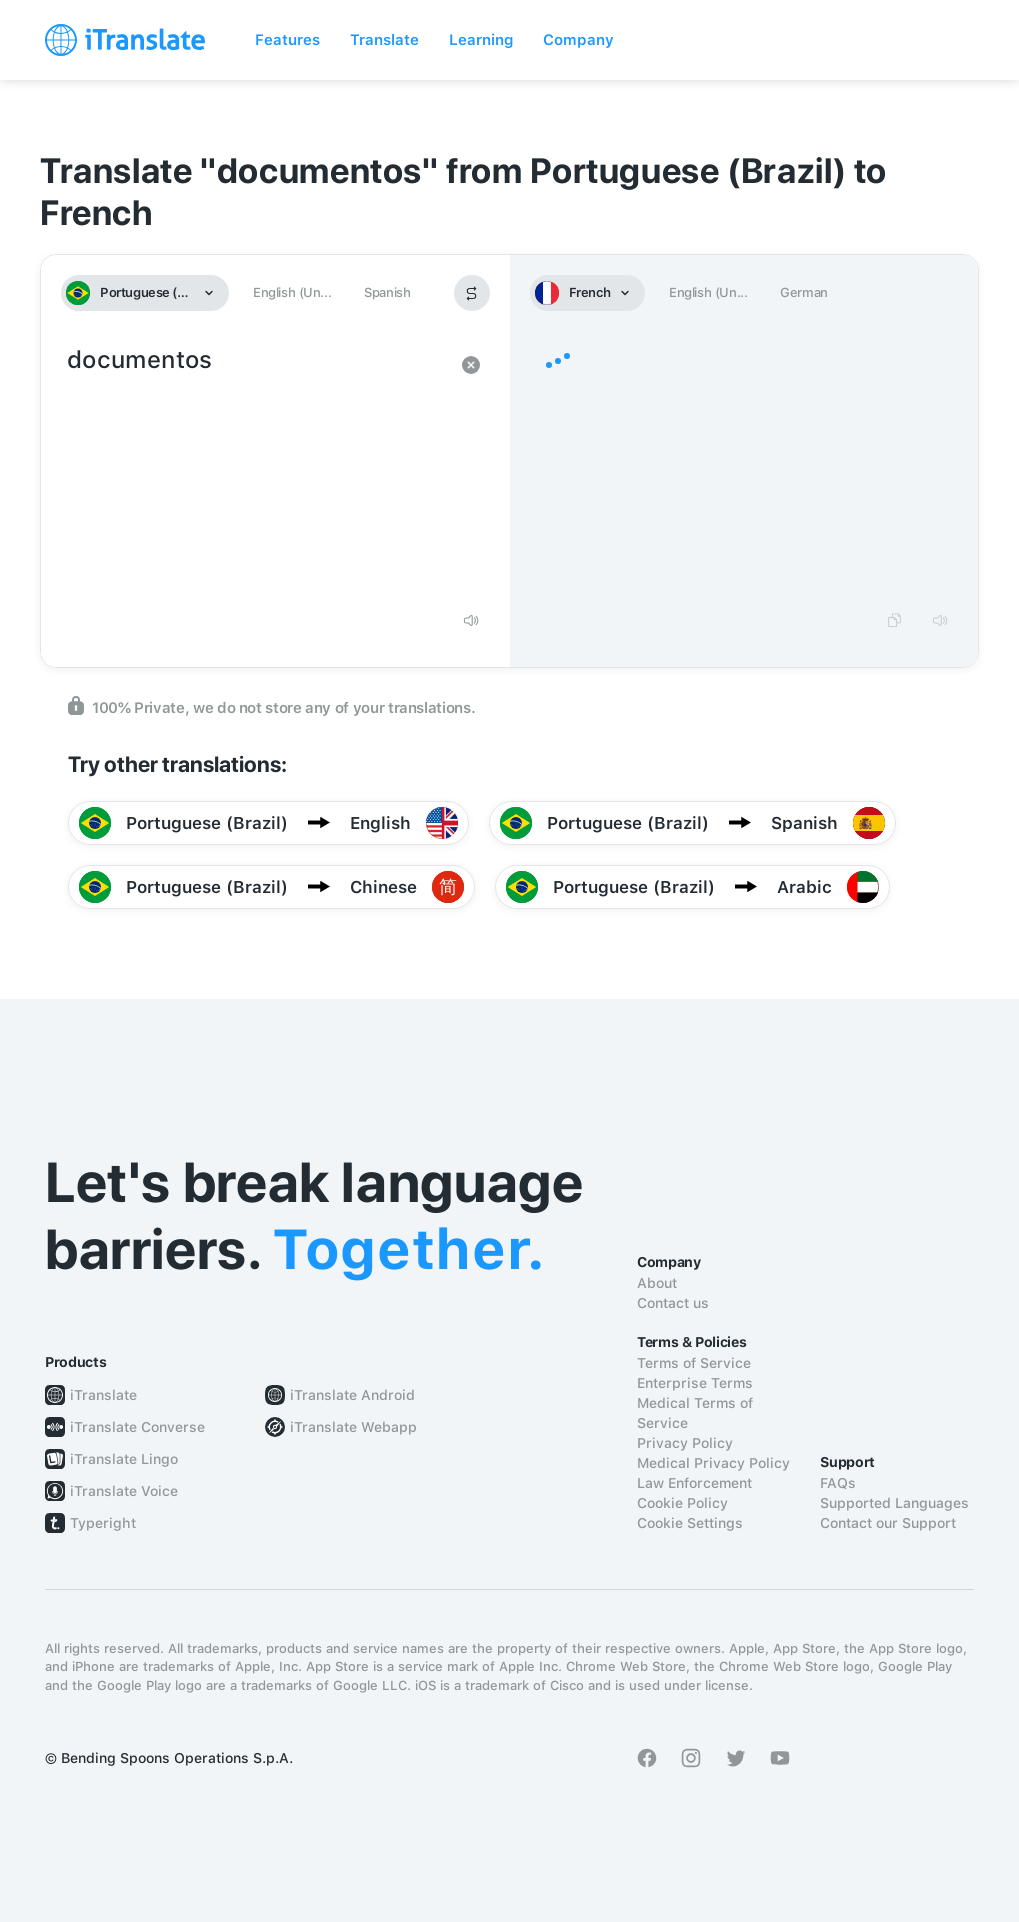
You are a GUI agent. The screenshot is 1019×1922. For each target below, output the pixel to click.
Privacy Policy (685, 1443)
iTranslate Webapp (353, 1427)
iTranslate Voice (124, 1491)
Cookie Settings (690, 1523)
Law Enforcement (694, 1483)
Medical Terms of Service (695, 1413)
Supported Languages (894, 1503)
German (804, 292)
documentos (255, 470)
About (657, 1283)
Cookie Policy (682, 1503)
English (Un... (292, 292)
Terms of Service (694, 1363)
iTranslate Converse (137, 1427)
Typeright (103, 1523)
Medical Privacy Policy (713, 1463)
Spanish (387, 292)
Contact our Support (888, 1523)
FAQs (838, 1483)
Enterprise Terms (695, 1383)
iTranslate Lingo (124, 1459)
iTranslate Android (352, 1395)
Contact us (673, 1303)
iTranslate (103, 1395)
